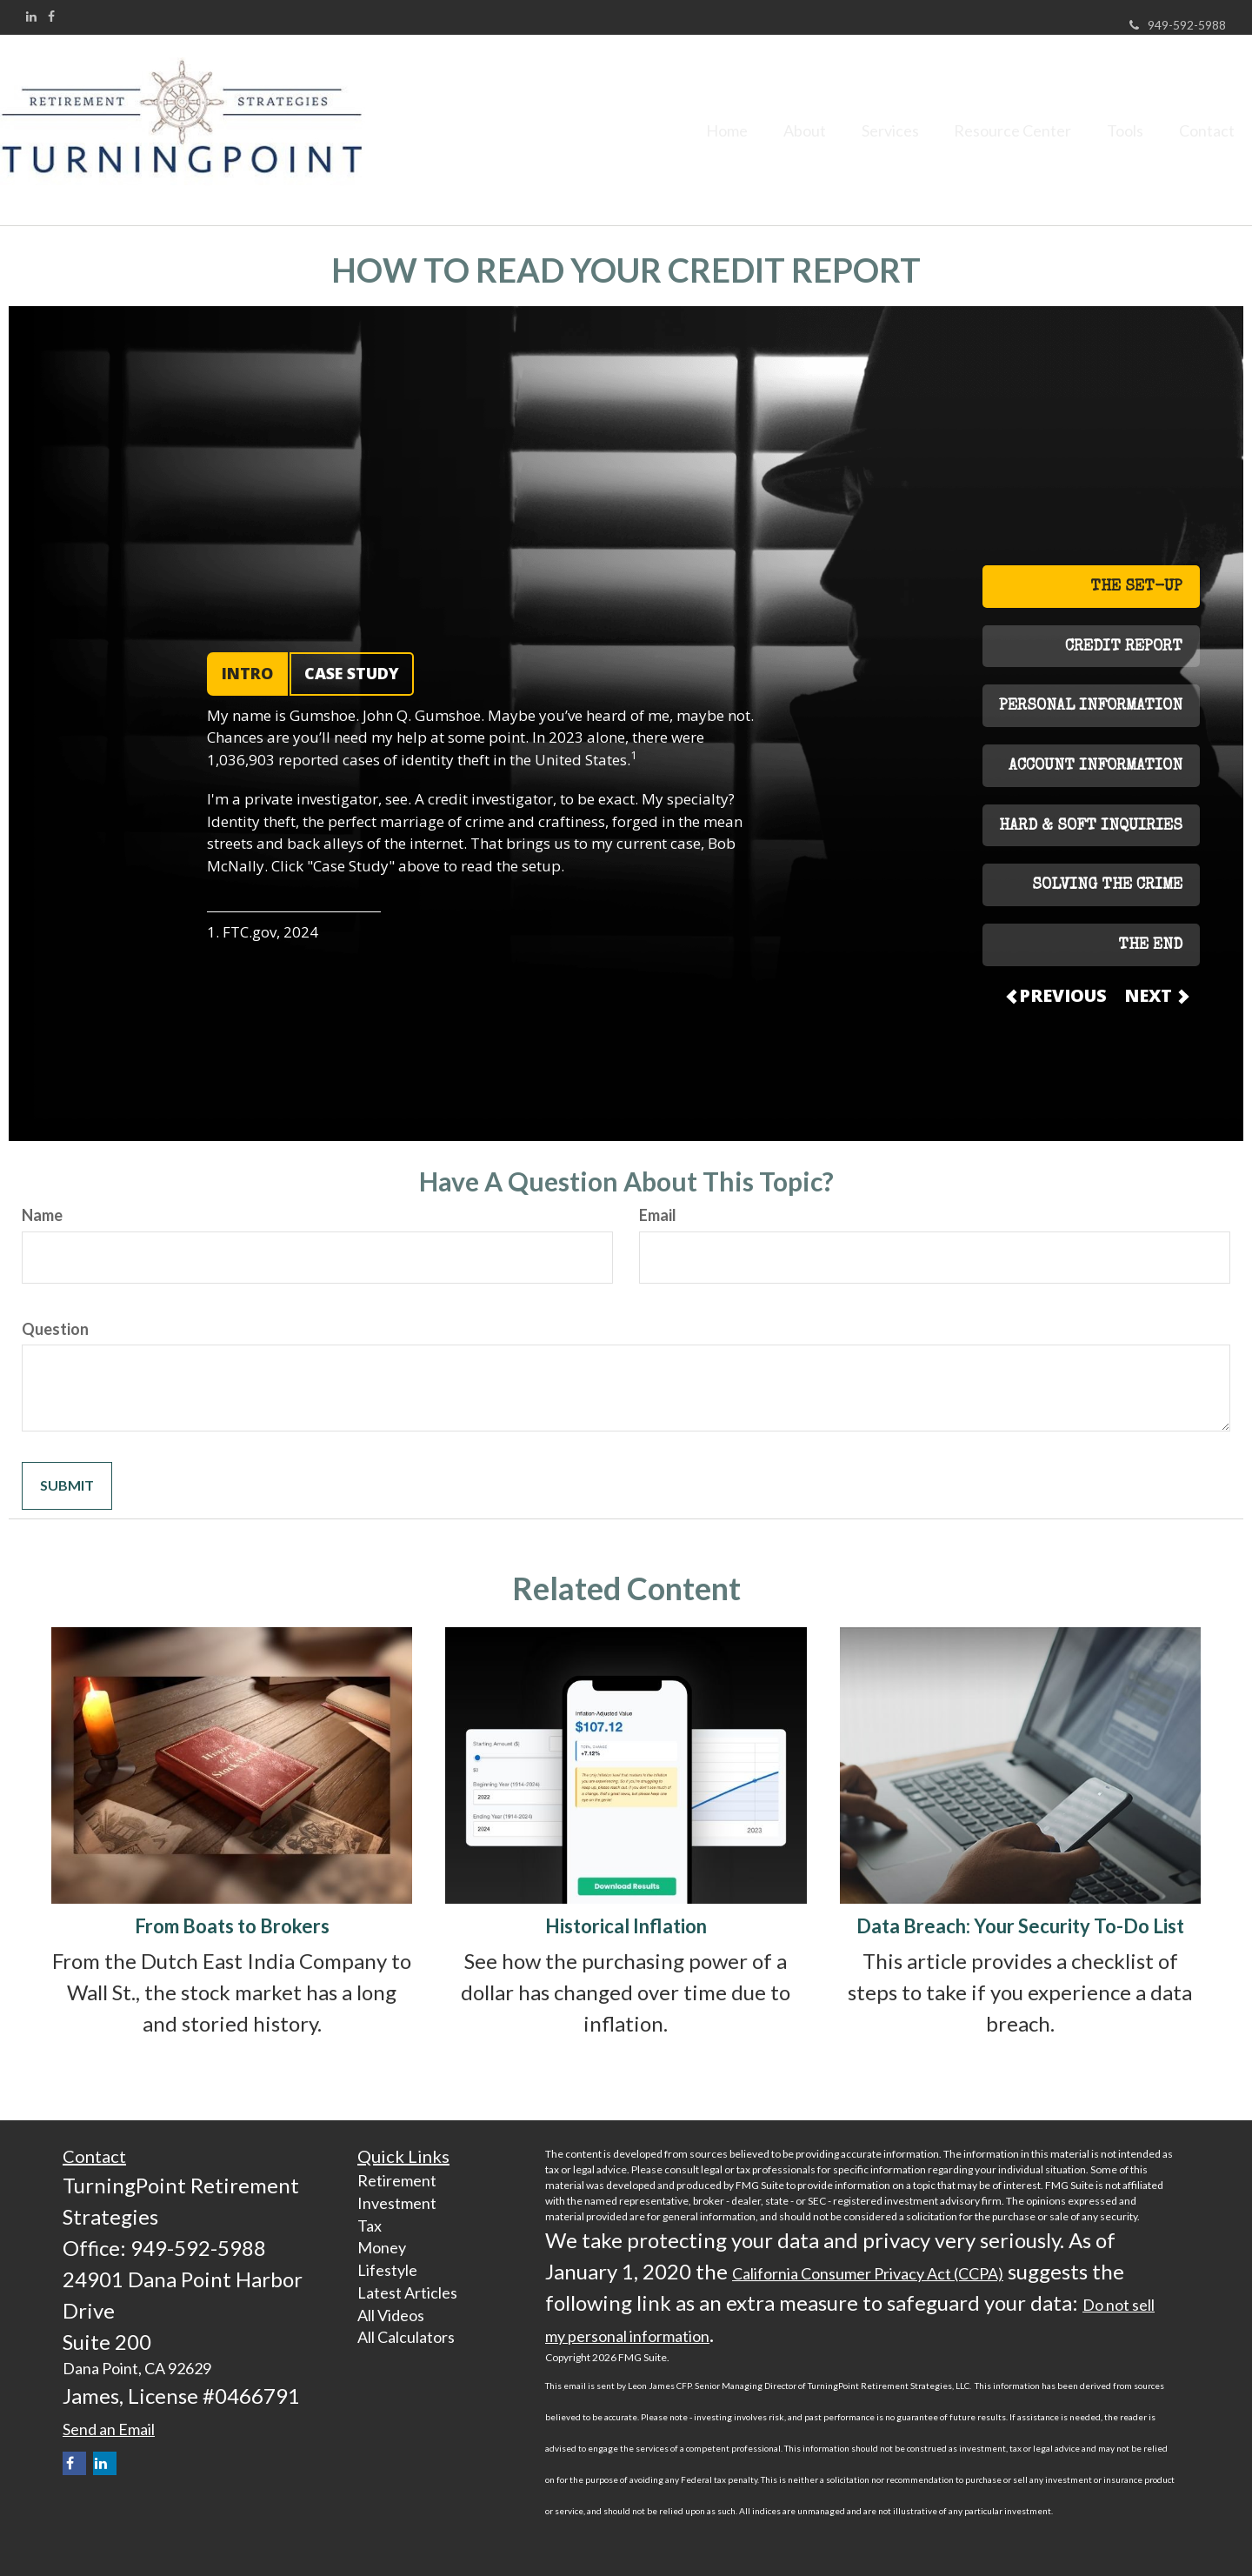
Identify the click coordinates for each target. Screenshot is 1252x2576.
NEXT (1155, 995)
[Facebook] (51, 16)
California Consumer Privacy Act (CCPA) (867, 2273)
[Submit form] (67, 1486)
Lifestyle (387, 2269)
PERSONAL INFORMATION (1090, 706)
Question (55, 1328)
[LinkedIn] (31, 16)
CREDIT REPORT (1123, 647)
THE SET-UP (1136, 587)
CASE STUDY (351, 673)
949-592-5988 (1177, 24)
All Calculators (406, 2336)
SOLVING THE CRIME (1107, 885)
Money (381, 2247)
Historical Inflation (626, 1926)
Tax (369, 2225)
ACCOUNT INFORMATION (1095, 766)
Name (42, 1215)
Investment (396, 2202)
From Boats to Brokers (232, 1926)
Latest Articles (407, 2292)
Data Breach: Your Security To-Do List (1020, 1926)
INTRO (247, 673)
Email (657, 1215)
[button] (768, 130)
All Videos (390, 2315)
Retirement (396, 2180)
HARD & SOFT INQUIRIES (1090, 826)
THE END (1150, 945)
